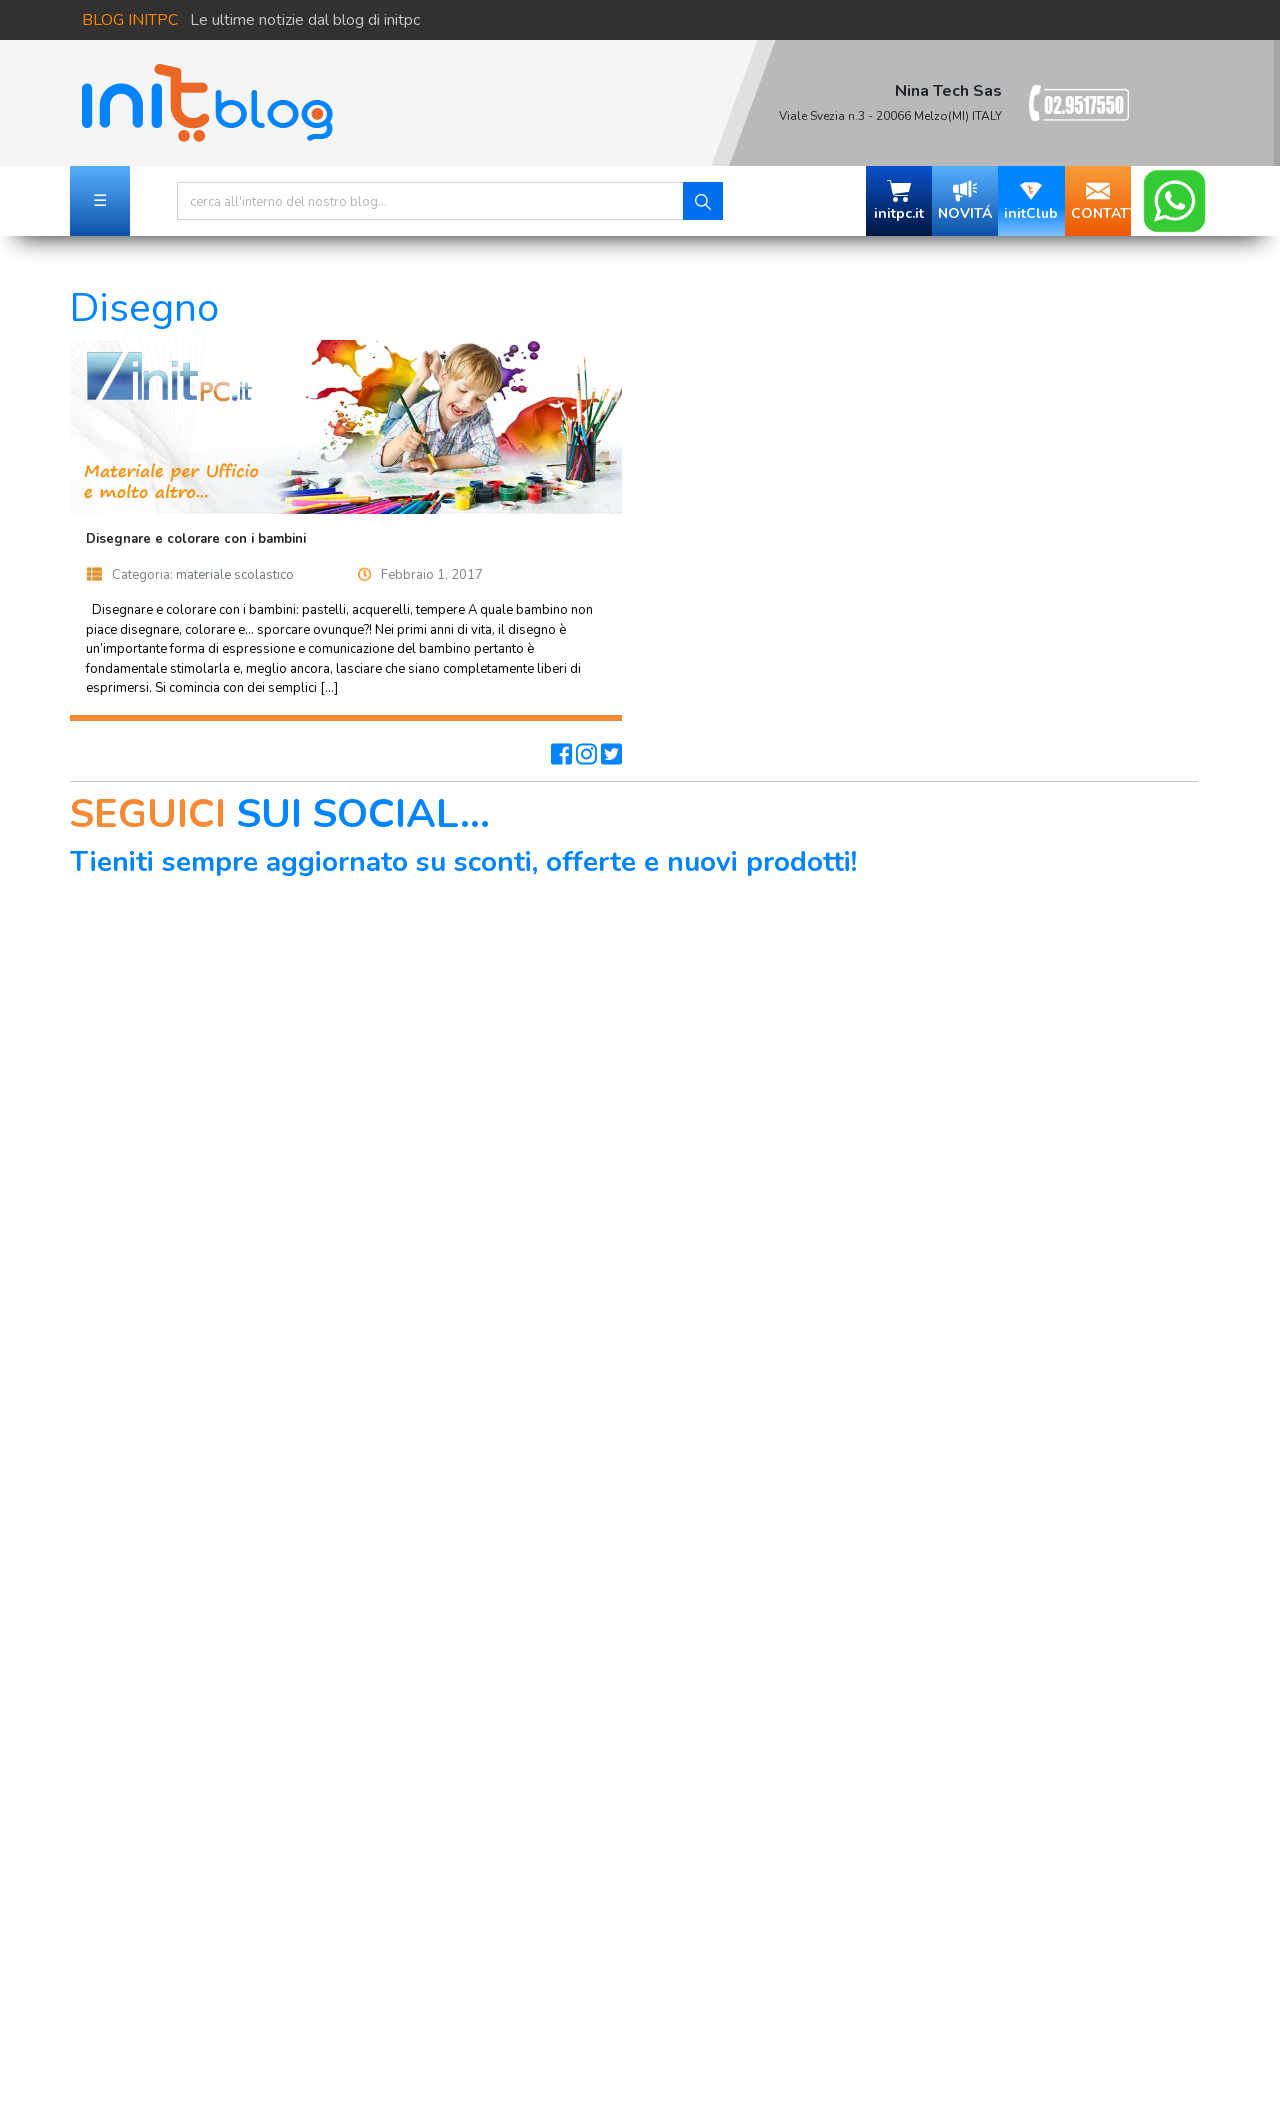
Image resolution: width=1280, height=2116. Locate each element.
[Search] (430, 201)
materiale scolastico (235, 575)
